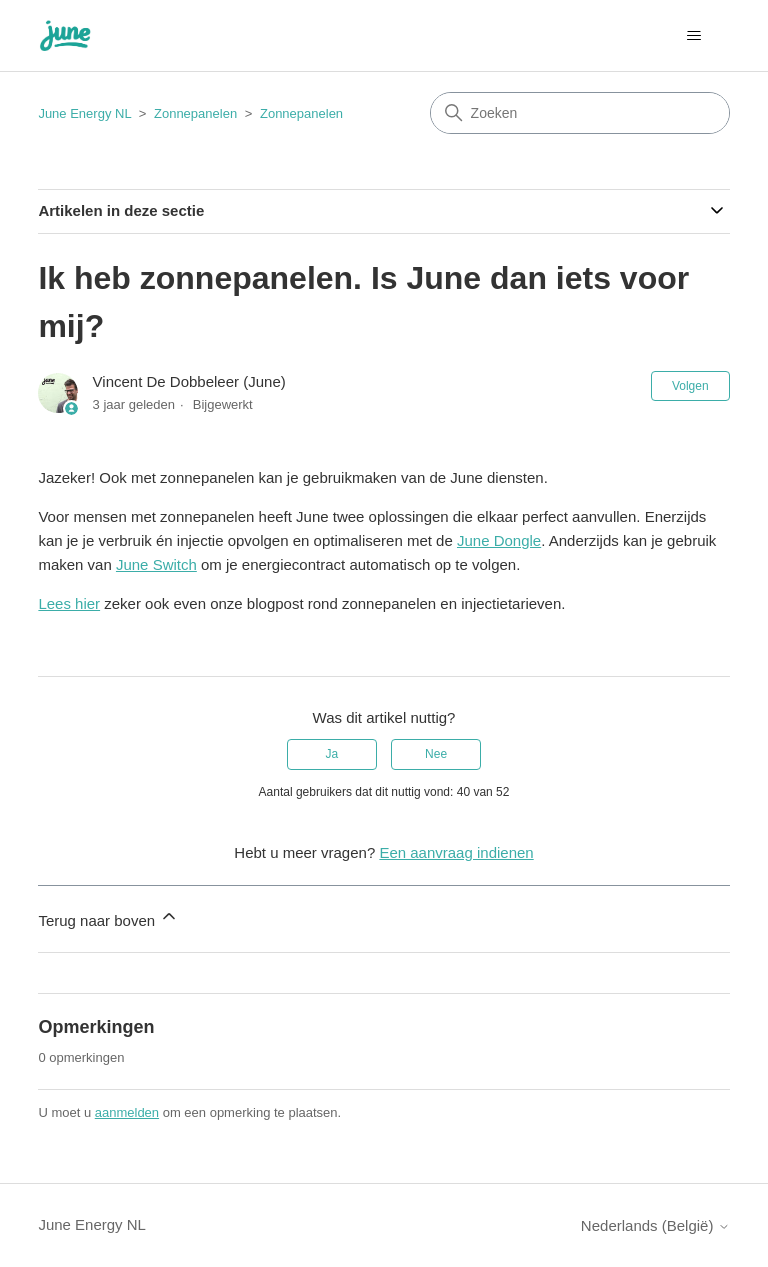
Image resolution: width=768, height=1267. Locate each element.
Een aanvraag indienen (456, 852)
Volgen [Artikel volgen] (690, 386)
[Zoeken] (580, 113)
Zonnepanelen (195, 113)
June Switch (156, 564)
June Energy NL (84, 113)
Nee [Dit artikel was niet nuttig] (436, 754)
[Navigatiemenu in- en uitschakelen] (694, 36)
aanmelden (127, 1112)
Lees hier (69, 603)
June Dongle (499, 540)
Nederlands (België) (655, 1225)
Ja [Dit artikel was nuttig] (332, 754)
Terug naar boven (108, 917)
